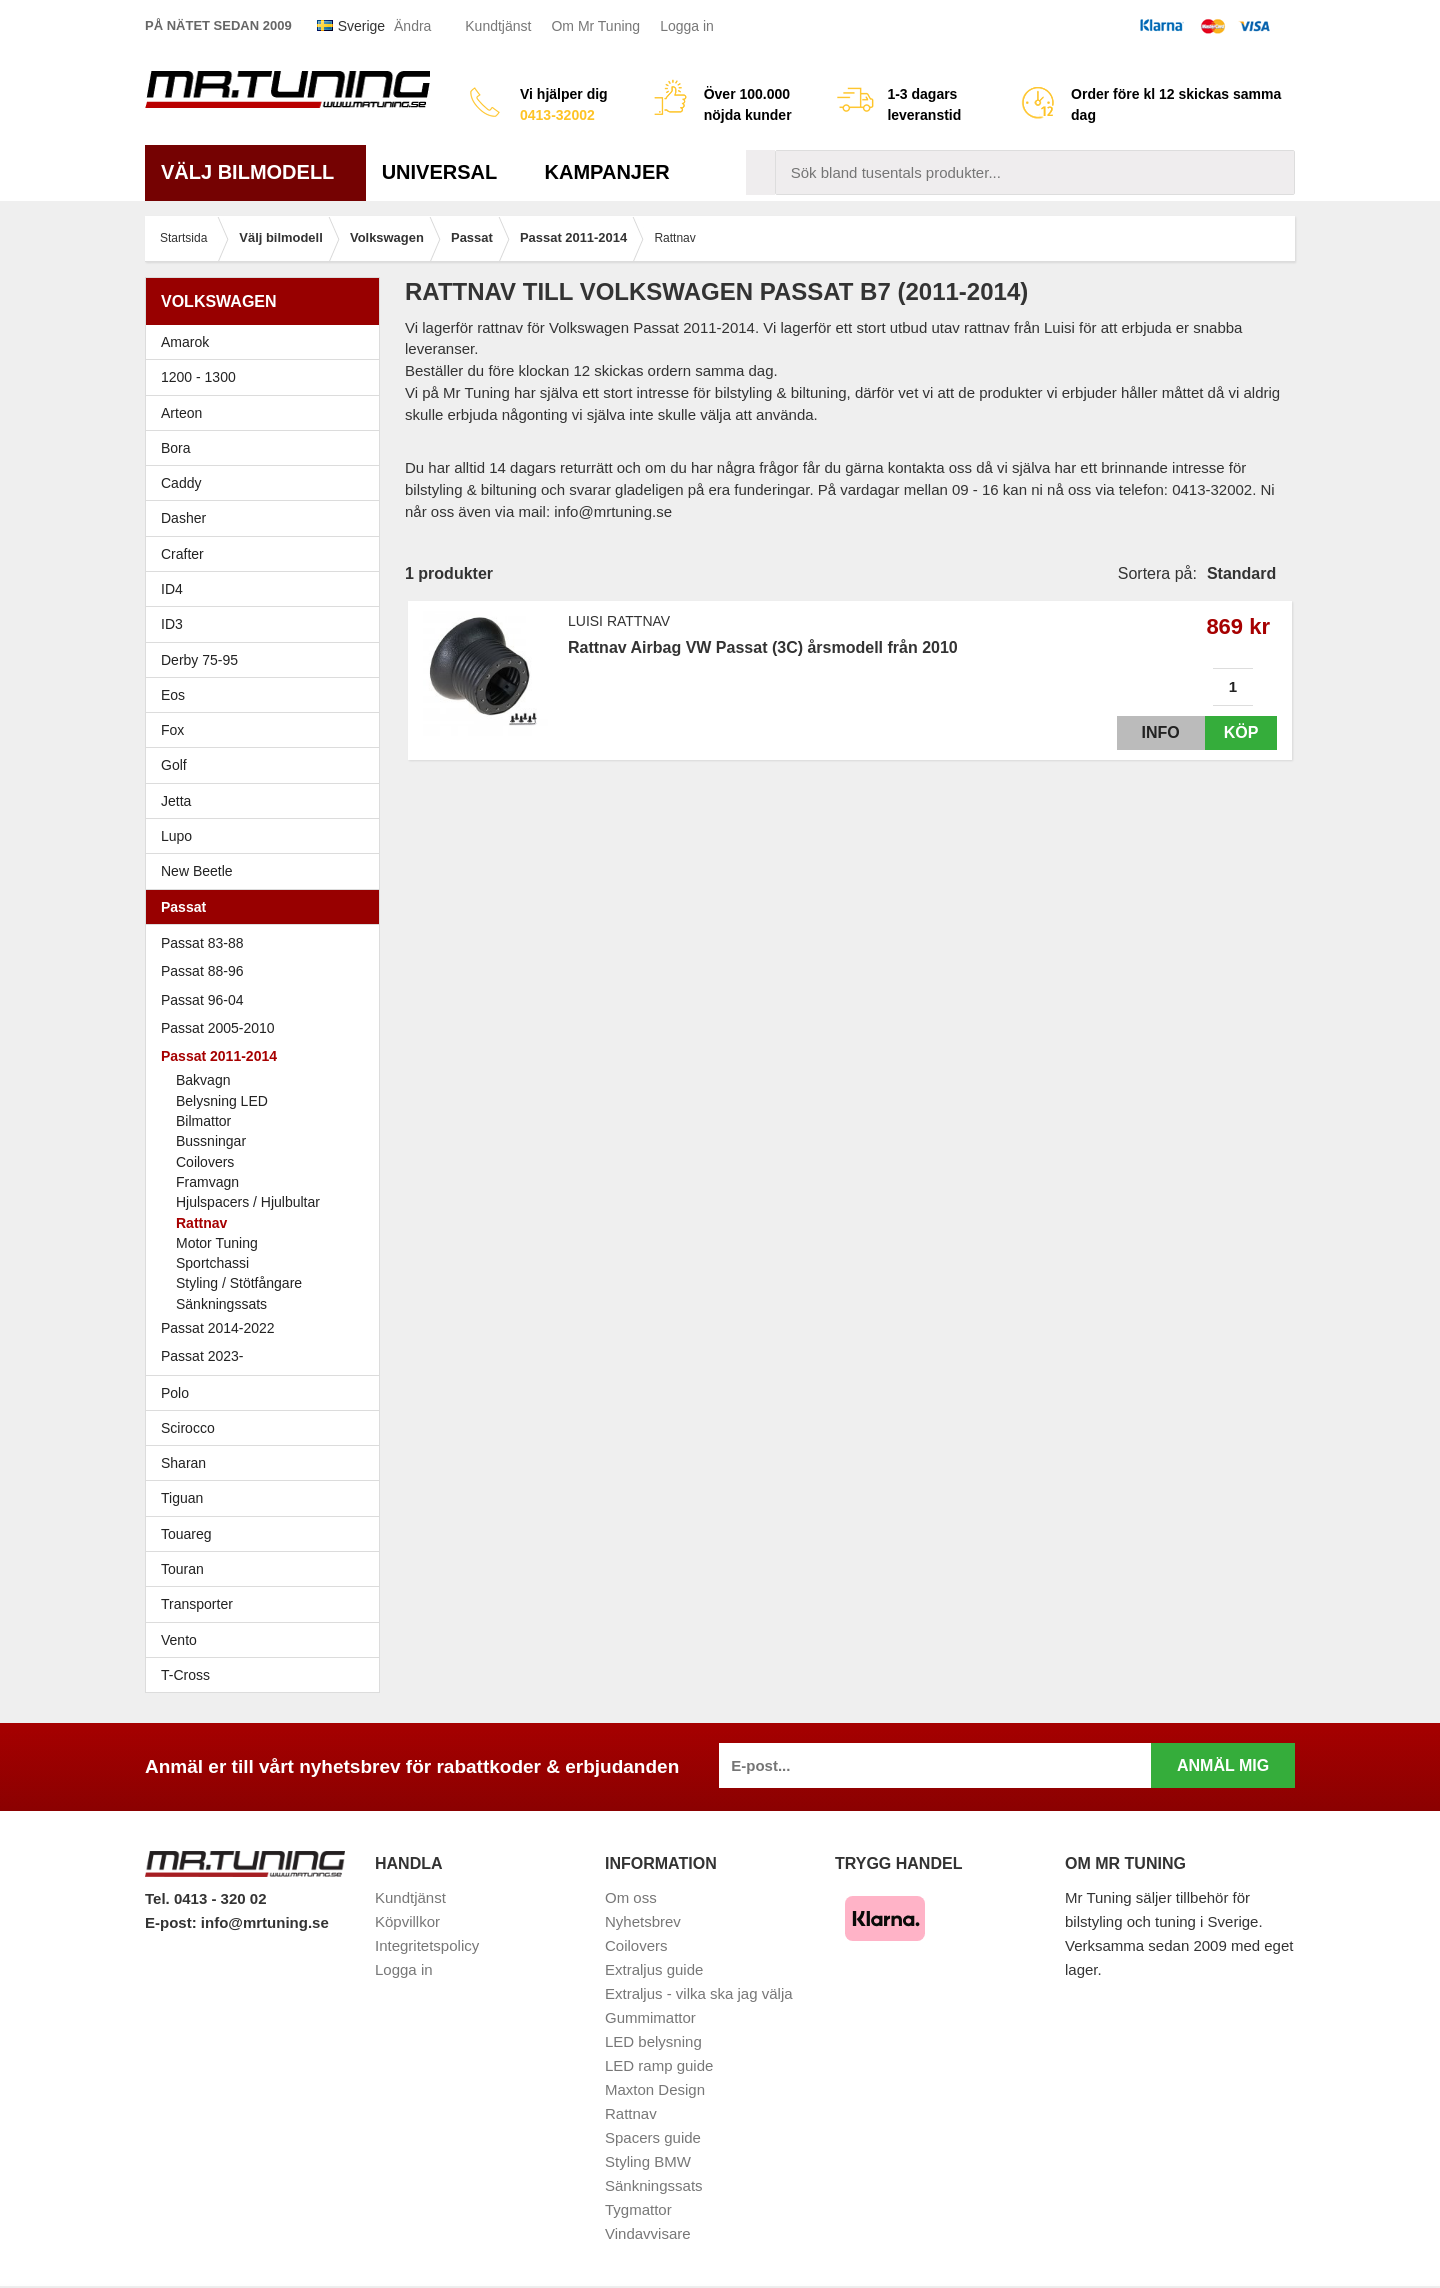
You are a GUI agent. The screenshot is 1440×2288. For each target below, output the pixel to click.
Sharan (267, 1463)
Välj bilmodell (255, 172)
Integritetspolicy (427, 1945)
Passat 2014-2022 (267, 1328)
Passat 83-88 (267, 943)
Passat (267, 907)
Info (1143, 732)
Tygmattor (638, 2209)
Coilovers (205, 1162)
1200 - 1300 (198, 377)
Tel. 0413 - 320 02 (205, 1898)
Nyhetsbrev (643, 1921)
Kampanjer (607, 172)
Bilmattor (203, 1121)
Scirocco (267, 1428)
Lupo (267, 836)
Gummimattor (650, 2017)
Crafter (182, 554)
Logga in (687, 26)
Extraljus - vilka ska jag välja (699, 1993)
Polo (267, 1393)
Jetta (267, 801)
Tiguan (267, 1498)
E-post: (173, 1922)
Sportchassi (275, 1263)
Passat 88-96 (267, 971)
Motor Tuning (217, 1243)
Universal (447, 172)
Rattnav (201, 1223)
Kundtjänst (498, 26)
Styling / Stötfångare (239, 1283)
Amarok (185, 342)
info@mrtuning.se (265, 1922)
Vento (267, 1640)
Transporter (267, 1604)
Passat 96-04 (267, 1000)
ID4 (172, 589)
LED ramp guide (659, 2065)
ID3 (172, 624)
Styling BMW (648, 2161)
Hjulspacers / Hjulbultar (248, 1202)
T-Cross (185, 1675)
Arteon (181, 413)
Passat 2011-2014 (267, 1056)
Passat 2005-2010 (267, 1028)
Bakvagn (275, 1080)
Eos (267, 695)
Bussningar (275, 1141)
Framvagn (275, 1182)
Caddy (267, 483)
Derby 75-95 (267, 660)
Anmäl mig (1223, 1765)
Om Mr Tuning (595, 26)
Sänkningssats (275, 1304)
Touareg (186, 1534)
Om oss (631, 1897)
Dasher (267, 518)
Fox (267, 730)
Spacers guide (653, 2137)
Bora (267, 448)
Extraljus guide (654, 1969)
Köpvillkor (407, 1921)
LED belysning (653, 2041)
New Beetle (267, 871)
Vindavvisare (648, 2233)
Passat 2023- (267, 1356)
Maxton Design (655, 2089)
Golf (267, 765)
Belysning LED (222, 1101)
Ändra (412, 26)
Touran (267, 1569)
